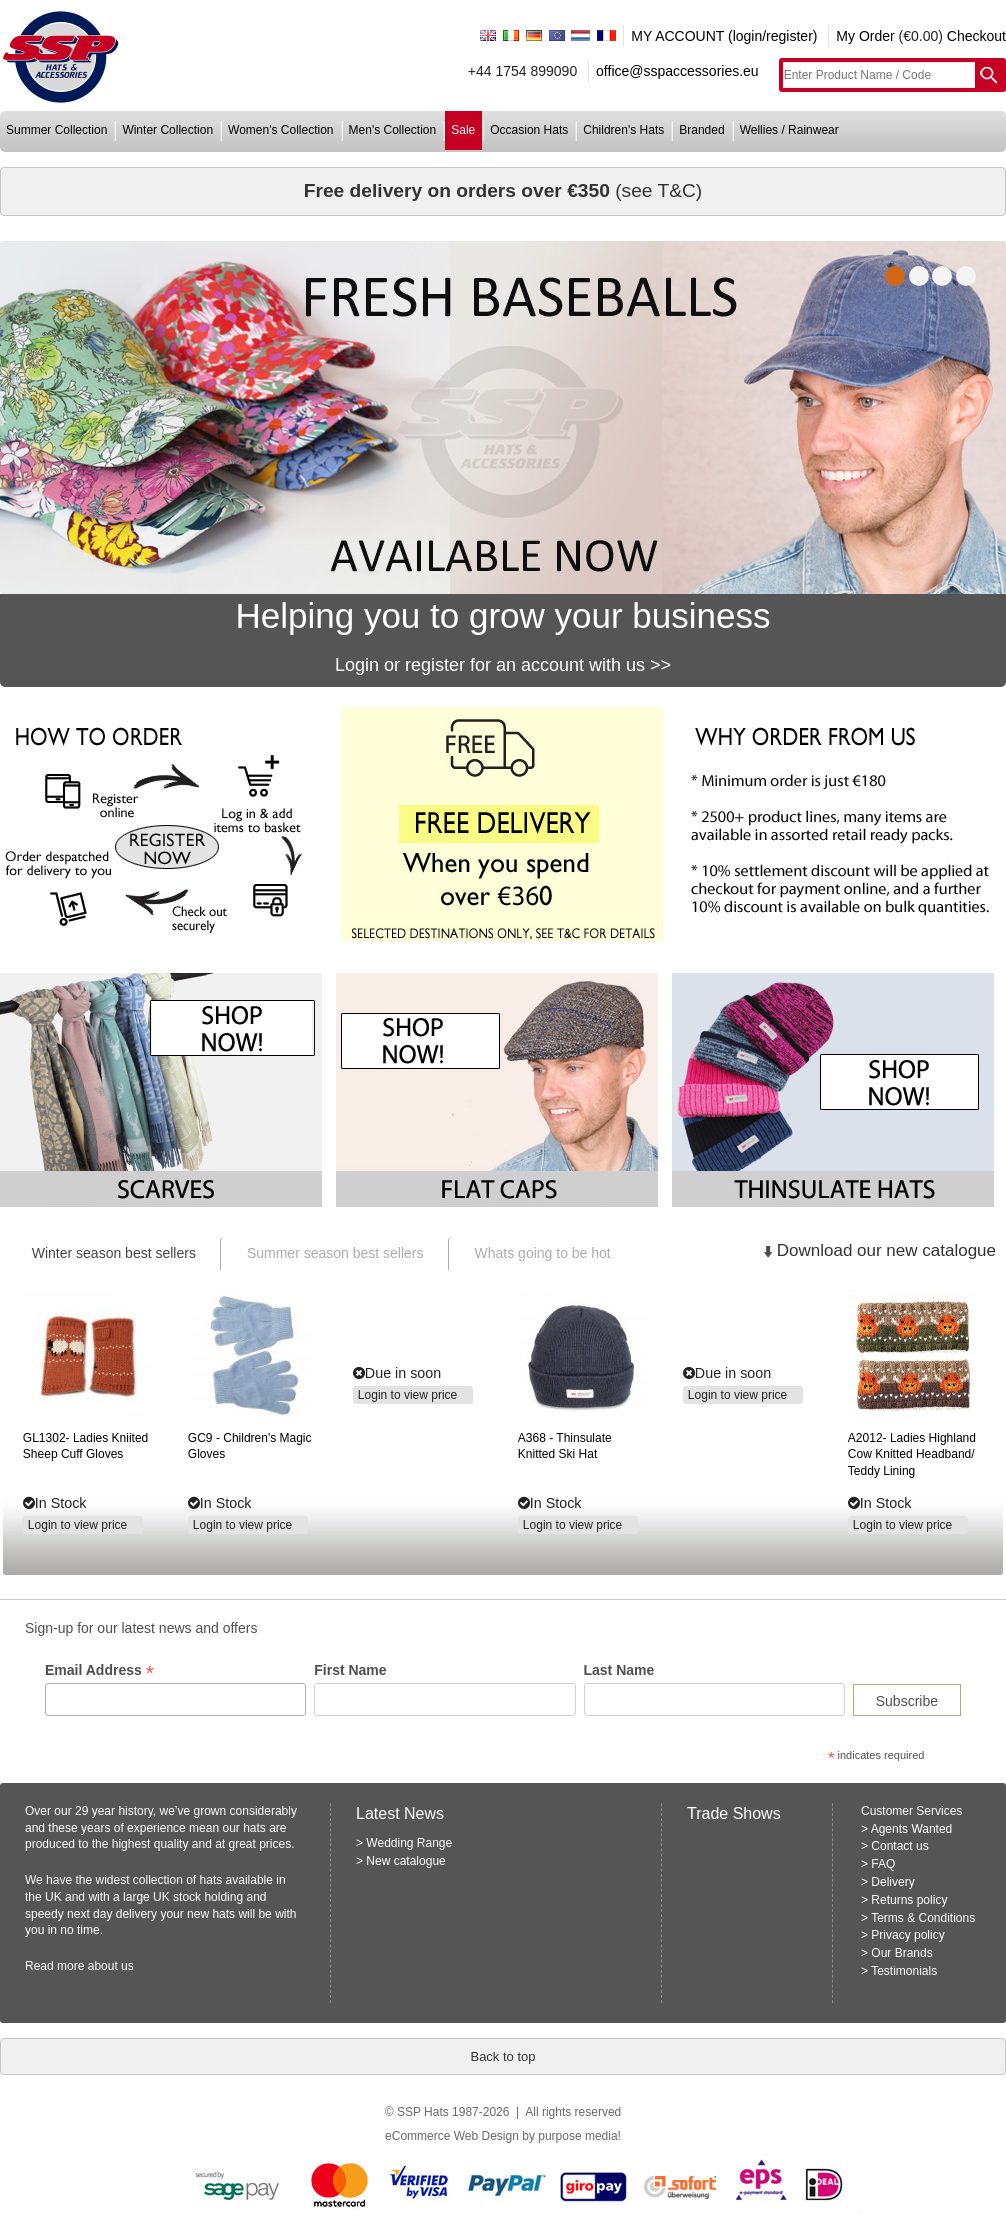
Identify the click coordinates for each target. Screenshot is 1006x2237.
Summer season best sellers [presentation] (335, 1253)
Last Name (619, 1670)
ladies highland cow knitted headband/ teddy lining (912, 1455)
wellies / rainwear (789, 130)
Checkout (976, 36)
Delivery (892, 1882)
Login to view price (77, 1525)
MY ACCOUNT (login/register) (724, 36)
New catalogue (405, 1861)
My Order (865, 36)
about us (111, 1966)
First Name (350, 1670)
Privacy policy (907, 1935)
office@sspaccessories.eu (677, 71)
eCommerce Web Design (452, 2136)
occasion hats (529, 130)
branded (701, 130)
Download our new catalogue (886, 1250)
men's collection (393, 130)
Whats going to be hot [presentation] (543, 1253)
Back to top (502, 2056)
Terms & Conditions (923, 1918)
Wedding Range (409, 1843)
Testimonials (904, 1971)
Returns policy (909, 1900)
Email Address (99, 1670)
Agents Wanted (912, 1829)
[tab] (113, 1253)
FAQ (883, 1864)
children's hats (623, 130)
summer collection (56, 130)
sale (463, 130)
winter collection (167, 130)
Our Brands (901, 1953)
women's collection (280, 130)
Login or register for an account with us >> (503, 665)
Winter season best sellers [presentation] (114, 1253)
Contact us (899, 1846)
